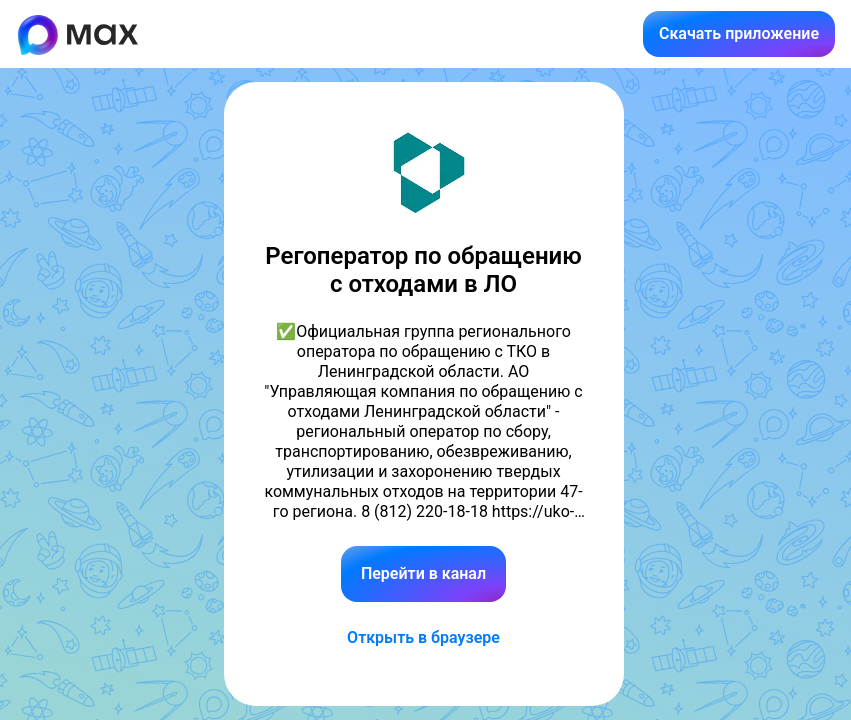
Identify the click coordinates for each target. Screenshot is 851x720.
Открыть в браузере (423, 637)
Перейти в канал (423, 573)
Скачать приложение (739, 33)
